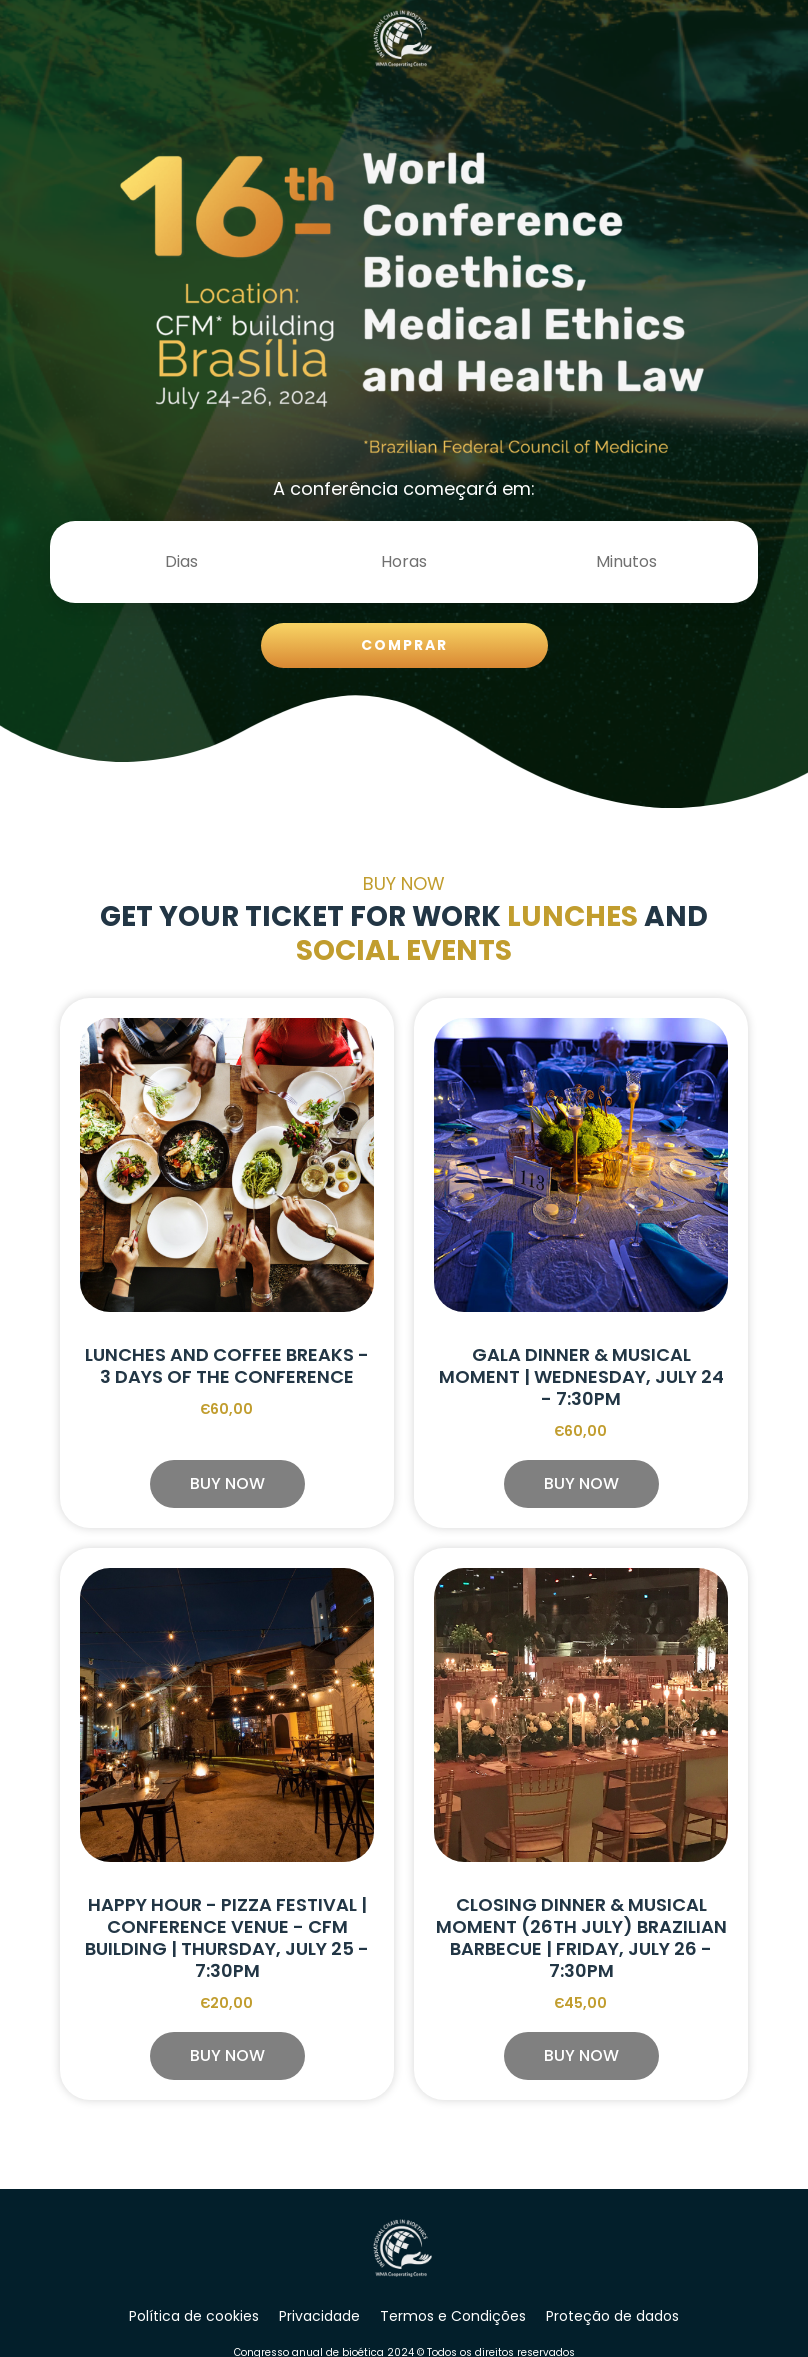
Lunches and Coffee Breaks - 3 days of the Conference (227, 1365)
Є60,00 (227, 1409)
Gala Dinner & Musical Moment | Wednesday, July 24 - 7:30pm (581, 1376)
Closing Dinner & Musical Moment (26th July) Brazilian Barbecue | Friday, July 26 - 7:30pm (581, 1937)
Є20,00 (227, 2003)
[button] (227, 1484)
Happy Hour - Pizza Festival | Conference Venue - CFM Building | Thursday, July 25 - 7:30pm (227, 1937)
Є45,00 (581, 2003)
